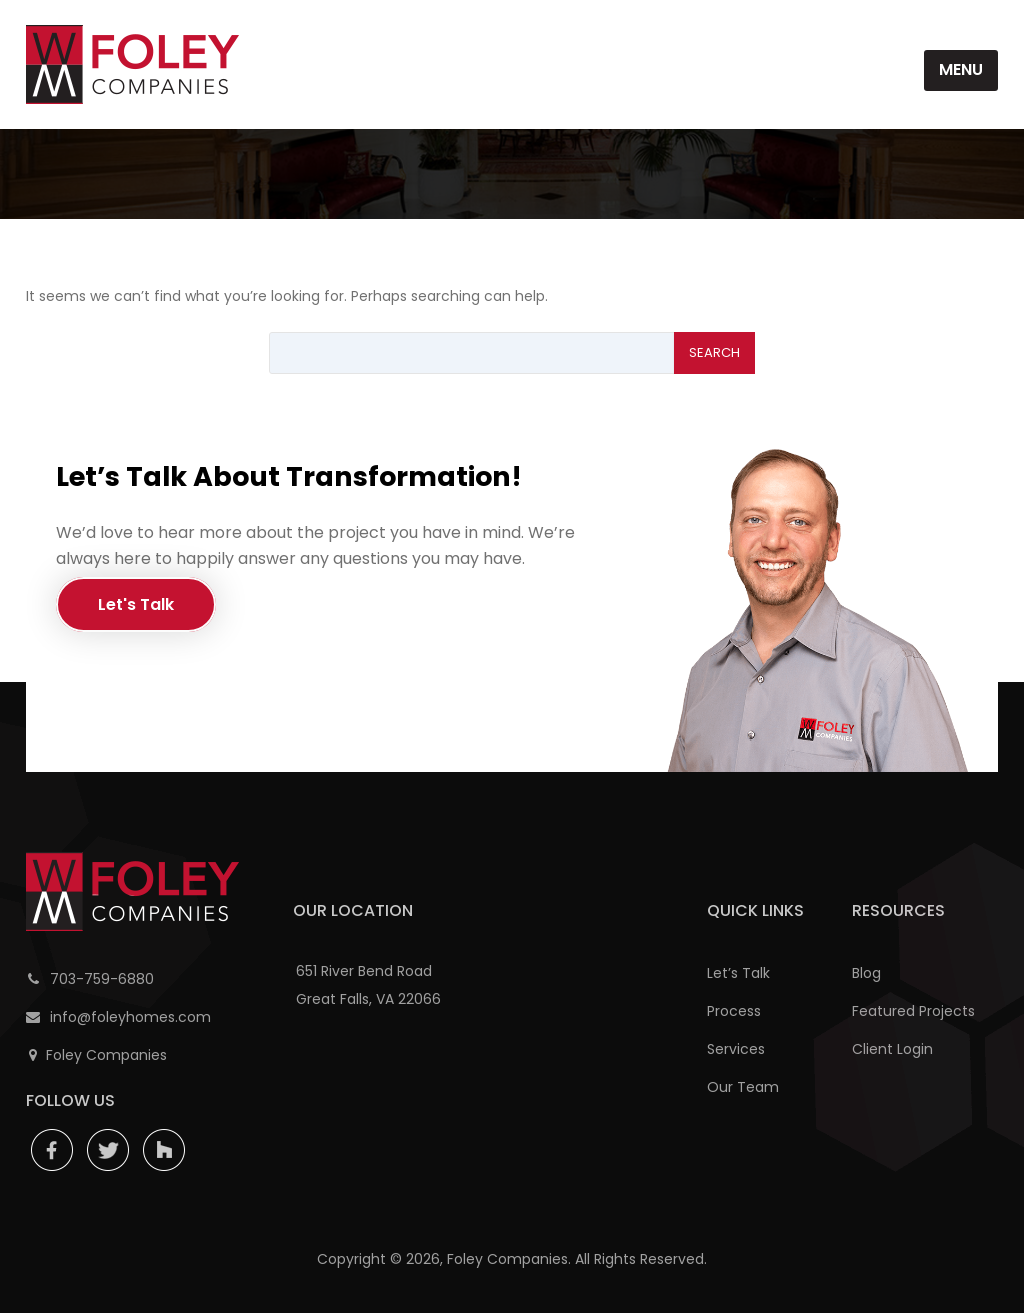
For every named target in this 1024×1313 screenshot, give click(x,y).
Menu (961, 69)
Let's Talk (136, 604)
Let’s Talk (738, 973)
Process (734, 1011)
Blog (866, 973)
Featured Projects (913, 1011)
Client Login (892, 1049)
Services (736, 1049)
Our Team (743, 1087)
